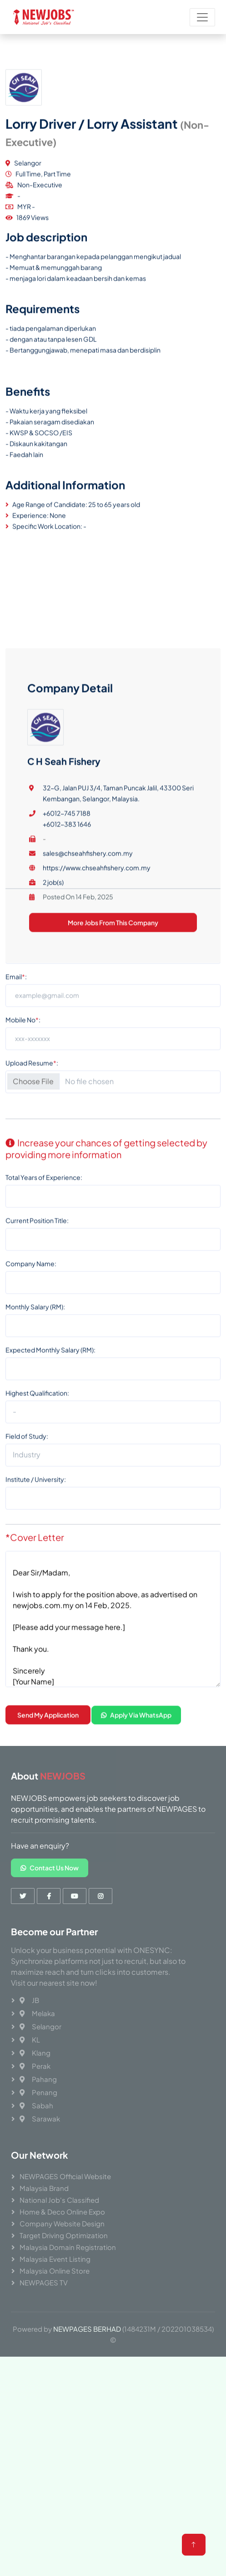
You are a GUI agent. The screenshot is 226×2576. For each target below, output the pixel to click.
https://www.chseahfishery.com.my (97, 1127)
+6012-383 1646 (67, 1083)
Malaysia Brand (44, 2188)
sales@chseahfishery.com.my (88, 1112)
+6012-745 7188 (66, 1072)
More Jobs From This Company (113, 1182)
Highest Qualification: (37, 1523)
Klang (35, 2052)
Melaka (37, 2013)
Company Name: (30, 1393)
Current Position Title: (37, 1350)
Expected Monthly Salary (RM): (50, 1480)
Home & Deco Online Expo (62, 2211)
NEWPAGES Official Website (65, 2176)
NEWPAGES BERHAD (87, 2328)
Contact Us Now (49, 1868)
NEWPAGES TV (44, 2282)
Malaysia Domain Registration (68, 2247)
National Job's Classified (59, 2199)
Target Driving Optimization (64, 2235)
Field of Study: (26, 1566)
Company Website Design (62, 2223)
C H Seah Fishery (63, 1020)
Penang (38, 2092)
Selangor (40, 2026)
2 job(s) (53, 1141)
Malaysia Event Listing (55, 2259)
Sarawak (40, 2118)
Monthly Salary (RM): (35, 1437)
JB (29, 2000)
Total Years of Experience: (43, 1307)
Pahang (38, 2079)
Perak (35, 2066)
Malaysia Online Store (55, 2270)
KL (30, 2039)
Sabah (36, 2105)
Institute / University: (35, 1609)
